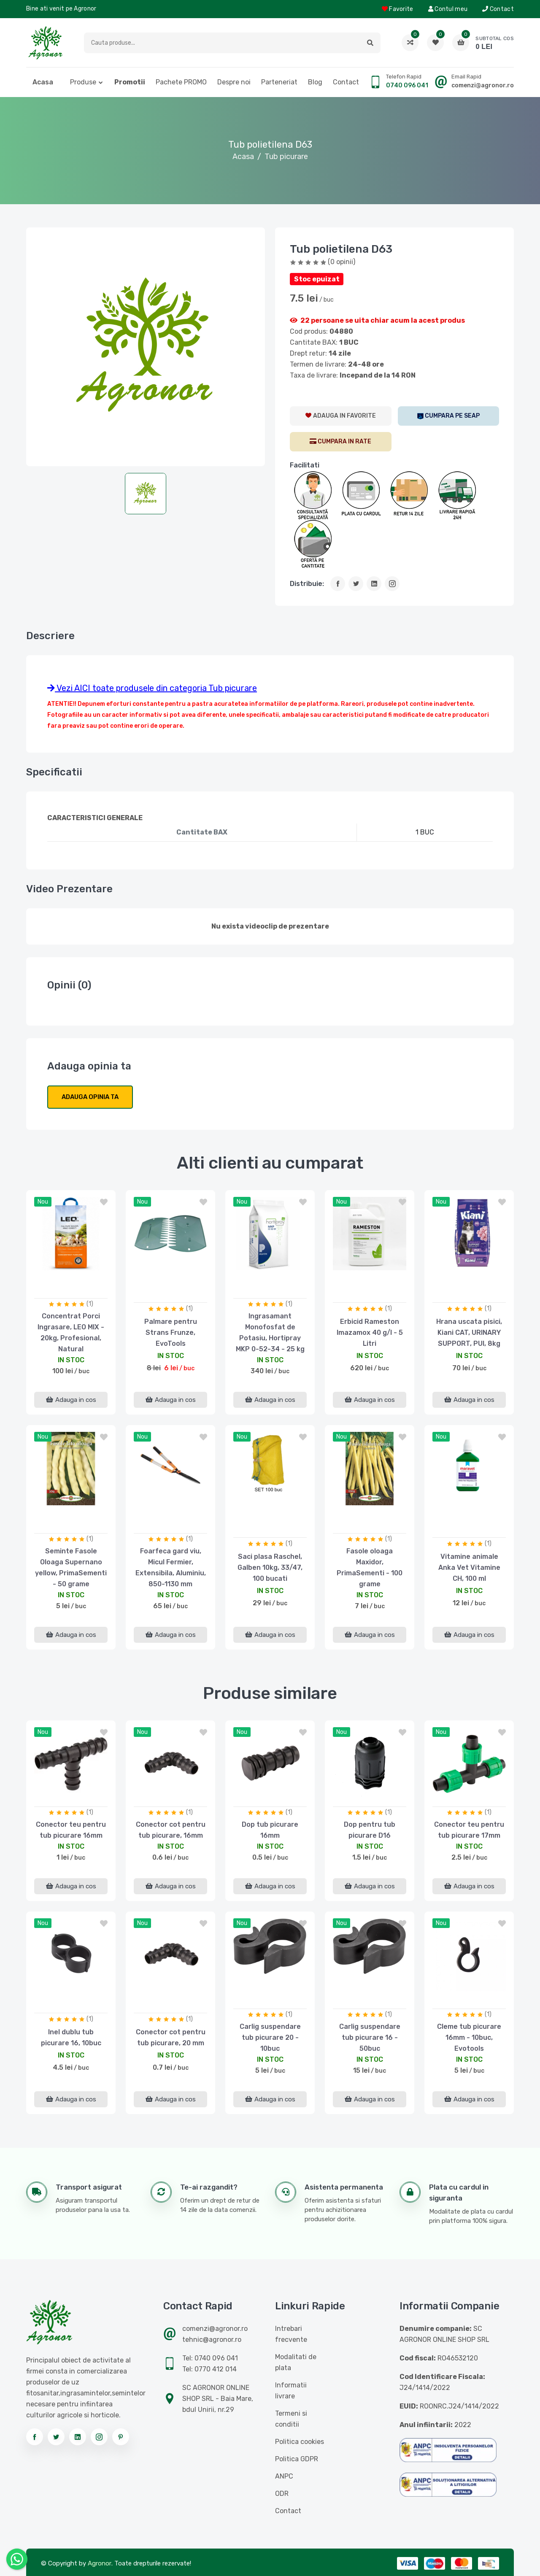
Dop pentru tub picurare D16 (369, 1829)
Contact (498, 9)
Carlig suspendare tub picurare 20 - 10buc (270, 2037)
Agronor (99, 2563)
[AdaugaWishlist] (341, 416)
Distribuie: (307, 584)
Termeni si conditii (291, 2418)
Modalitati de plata (295, 2362)
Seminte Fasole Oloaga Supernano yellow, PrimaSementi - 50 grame (71, 1567)
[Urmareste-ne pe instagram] (99, 2436)
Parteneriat (279, 82)
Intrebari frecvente (291, 2334)
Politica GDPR (296, 2459)
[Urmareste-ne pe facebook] (34, 2436)
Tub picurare (286, 156)
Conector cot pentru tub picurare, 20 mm (170, 2037)
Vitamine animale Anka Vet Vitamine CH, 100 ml (469, 1567)
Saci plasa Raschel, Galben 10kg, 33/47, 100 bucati (270, 1567)
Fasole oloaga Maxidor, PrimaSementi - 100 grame (369, 1567)
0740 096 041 (407, 85)
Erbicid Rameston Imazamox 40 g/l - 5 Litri (370, 1332)
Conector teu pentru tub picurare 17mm (469, 1829)
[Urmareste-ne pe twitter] (56, 2436)
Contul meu (448, 9)
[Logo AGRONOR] (45, 42)
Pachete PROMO (181, 82)
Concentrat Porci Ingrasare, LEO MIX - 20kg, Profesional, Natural (71, 1332)
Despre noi (234, 82)
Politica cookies (299, 2442)
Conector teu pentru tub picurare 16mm (71, 1829)
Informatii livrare (291, 2390)
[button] (370, 42)
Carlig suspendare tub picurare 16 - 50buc (369, 2037)
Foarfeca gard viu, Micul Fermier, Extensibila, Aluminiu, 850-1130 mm (170, 1567)
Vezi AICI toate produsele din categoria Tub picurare (152, 688)
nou (43, 1201)
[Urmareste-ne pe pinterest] (120, 2436)
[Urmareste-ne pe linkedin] (77, 2436)
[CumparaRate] (341, 441)
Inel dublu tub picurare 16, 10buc (71, 2037)
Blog (315, 82)
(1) (89, 1303)
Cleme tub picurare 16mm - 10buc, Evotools (469, 2037)
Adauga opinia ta (90, 1097)
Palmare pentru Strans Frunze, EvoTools (170, 1332)
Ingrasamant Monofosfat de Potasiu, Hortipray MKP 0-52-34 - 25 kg (270, 1332)
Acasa (42, 82)
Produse (83, 82)
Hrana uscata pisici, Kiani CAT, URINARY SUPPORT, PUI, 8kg (469, 1332)
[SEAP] (449, 416)
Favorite (397, 9)
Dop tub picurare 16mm (270, 1829)
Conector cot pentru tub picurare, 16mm (170, 1829)
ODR (282, 2494)
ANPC (284, 2476)
